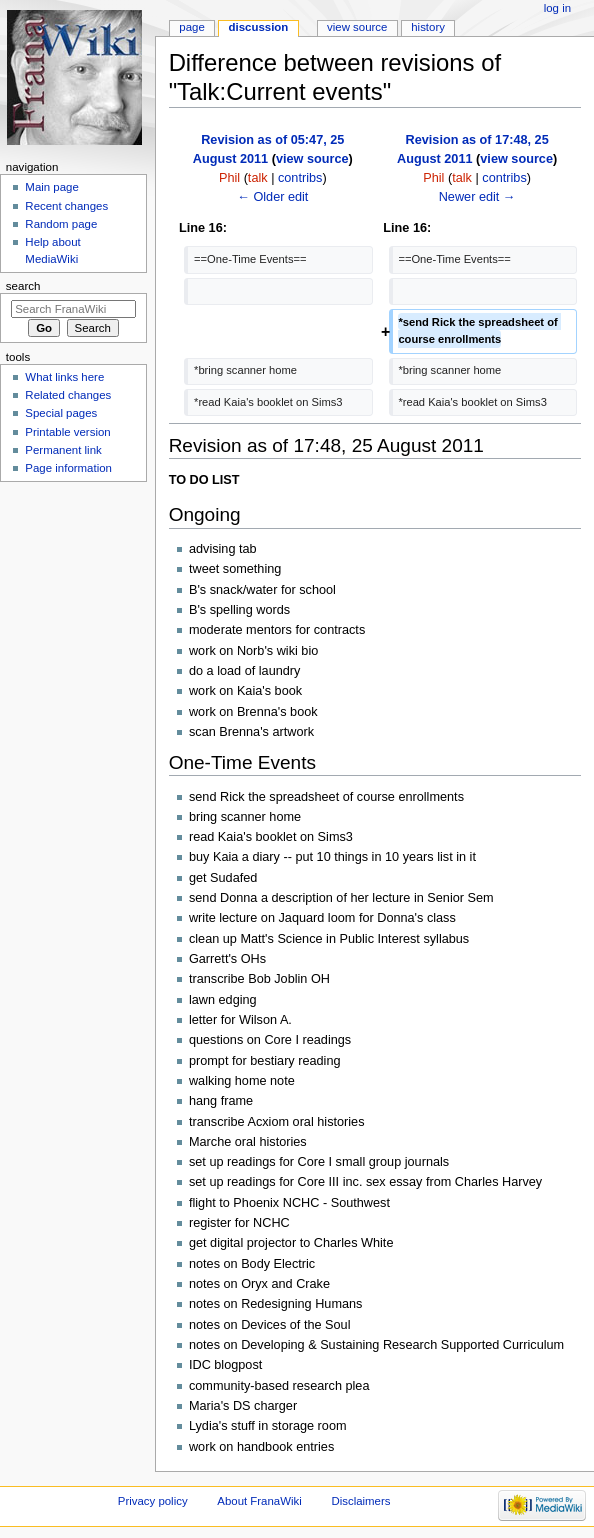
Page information (68, 468)
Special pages (61, 413)
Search (23, 286)
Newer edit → (477, 197)
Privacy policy (153, 1501)
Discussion (259, 27)
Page (191, 27)
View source (357, 27)
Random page (61, 224)
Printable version (67, 432)
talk (258, 178)
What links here (64, 377)
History (428, 27)
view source (312, 159)
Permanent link (63, 450)
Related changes (68, 395)
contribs (300, 178)
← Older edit (272, 197)
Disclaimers (360, 1501)
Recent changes (66, 206)
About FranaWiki (259, 1501)
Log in (557, 8)
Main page (52, 187)
